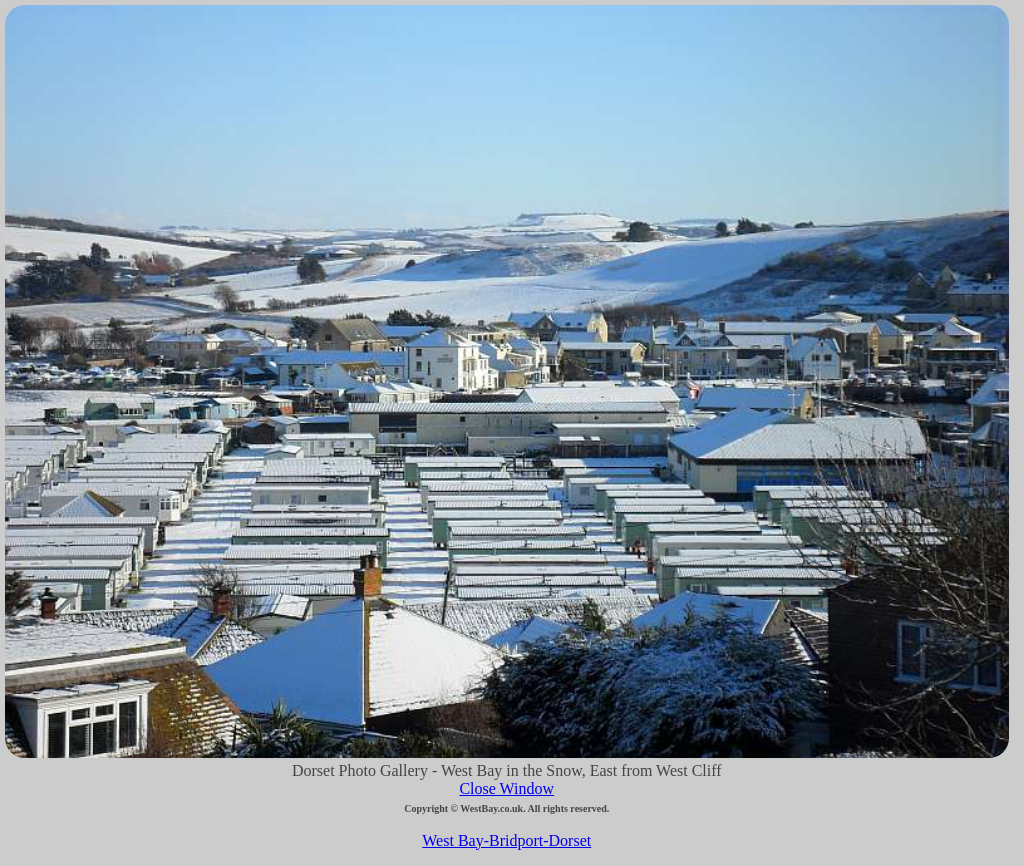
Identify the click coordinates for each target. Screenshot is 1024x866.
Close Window (506, 788)
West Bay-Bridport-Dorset (506, 840)
